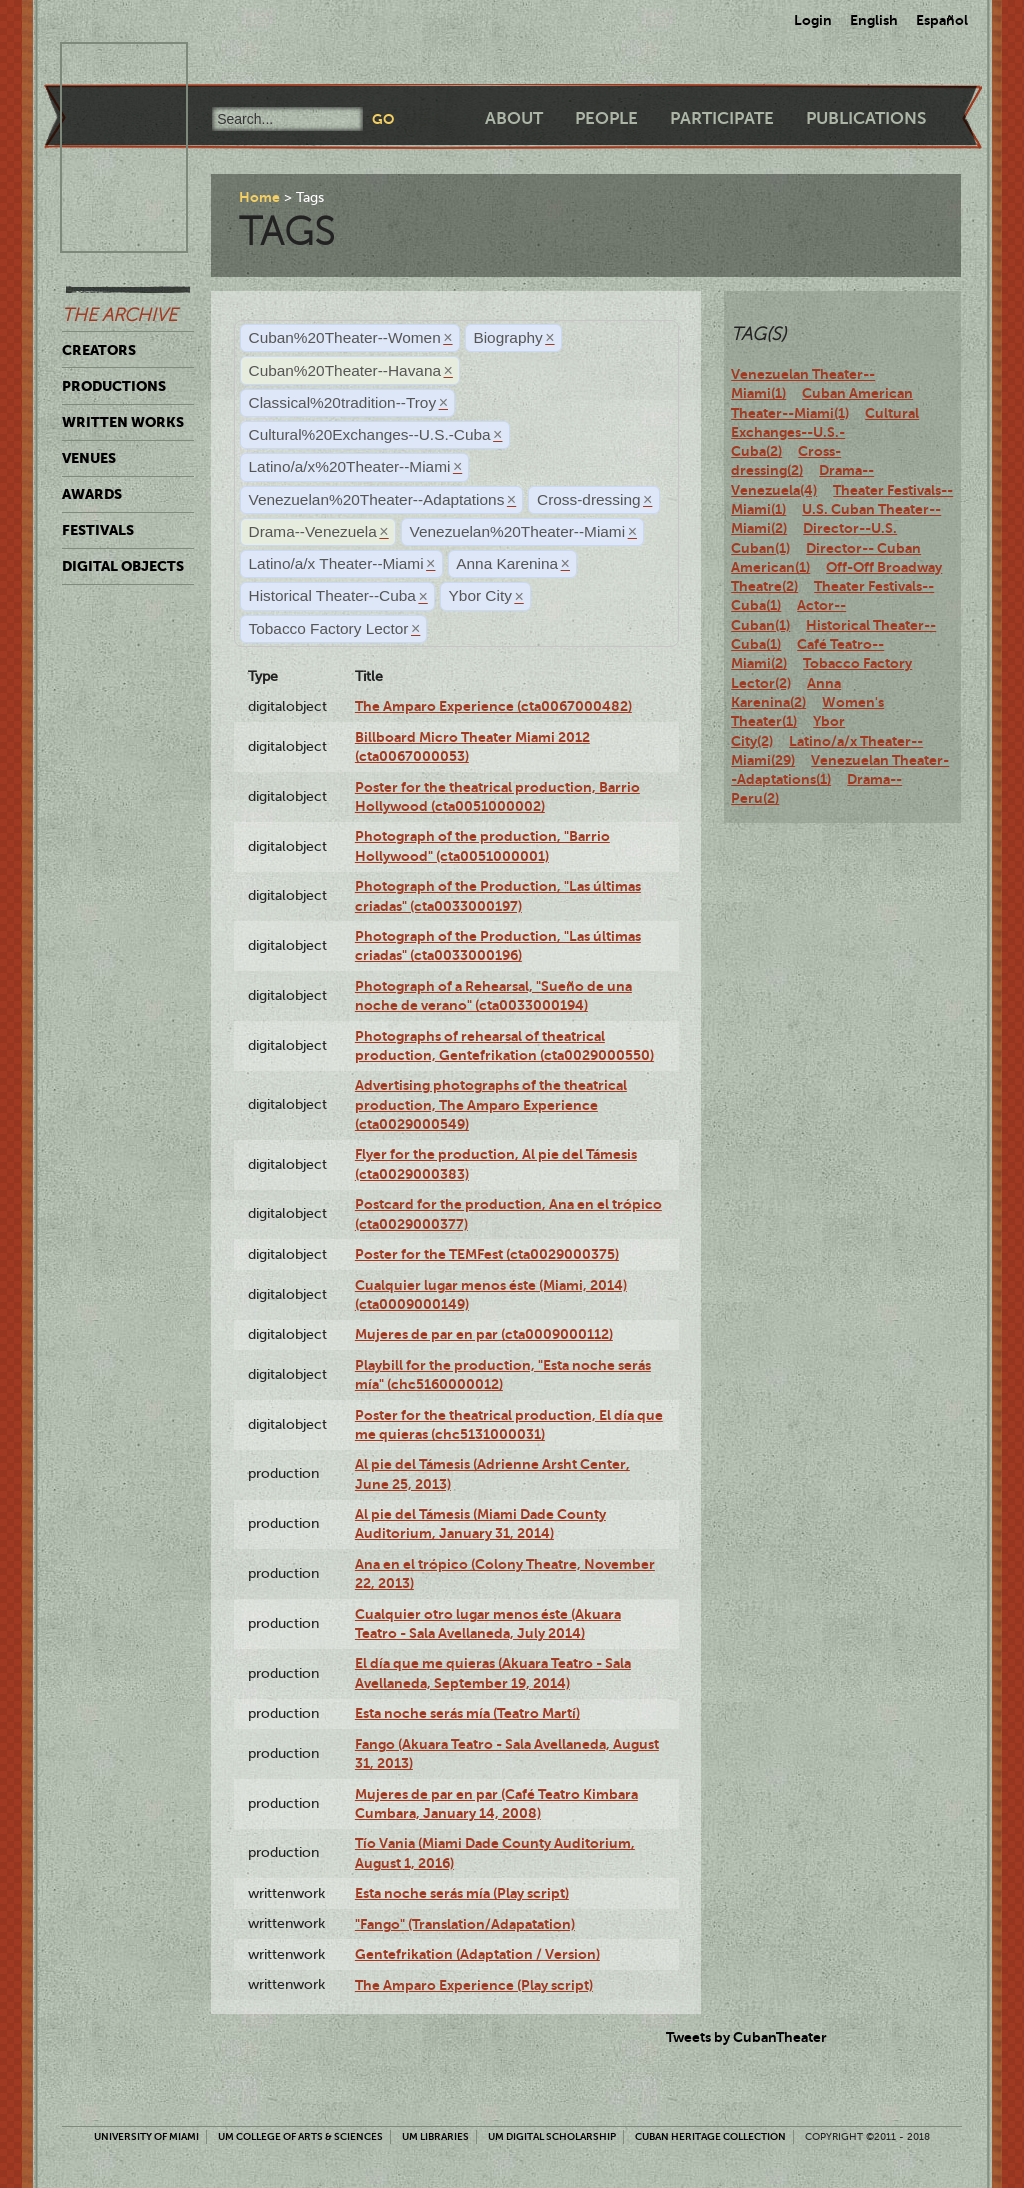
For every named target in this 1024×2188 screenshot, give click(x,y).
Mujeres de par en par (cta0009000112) (484, 1334)
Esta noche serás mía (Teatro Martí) (467, 1713)
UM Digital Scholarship (552, 2136)
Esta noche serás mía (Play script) (462, 1893)
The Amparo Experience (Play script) (474, 1985)
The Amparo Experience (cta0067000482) (493, 706)
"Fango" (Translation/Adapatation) (465, 1924)
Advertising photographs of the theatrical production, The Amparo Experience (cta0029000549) (491, 1104)
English (874, 20)
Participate (722, 118)
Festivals (98, 530)
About (514, 118)
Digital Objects (123, 566)
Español (942, 20)
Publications (866, 118)
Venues (89, 458)
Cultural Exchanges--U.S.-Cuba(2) (825, 432)
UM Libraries (435, 2136)
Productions (114, 386)
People (606, 118)
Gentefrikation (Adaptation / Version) (477, 1954)
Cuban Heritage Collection (710, 2136)
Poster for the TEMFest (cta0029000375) (487, 1254)
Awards (92, 494)
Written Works (123, 422)
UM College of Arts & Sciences (300, 2136)
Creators (99, 350)
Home (259, 197)
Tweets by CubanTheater (746, 2037)
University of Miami (146, 2136)
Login (813, 20)
